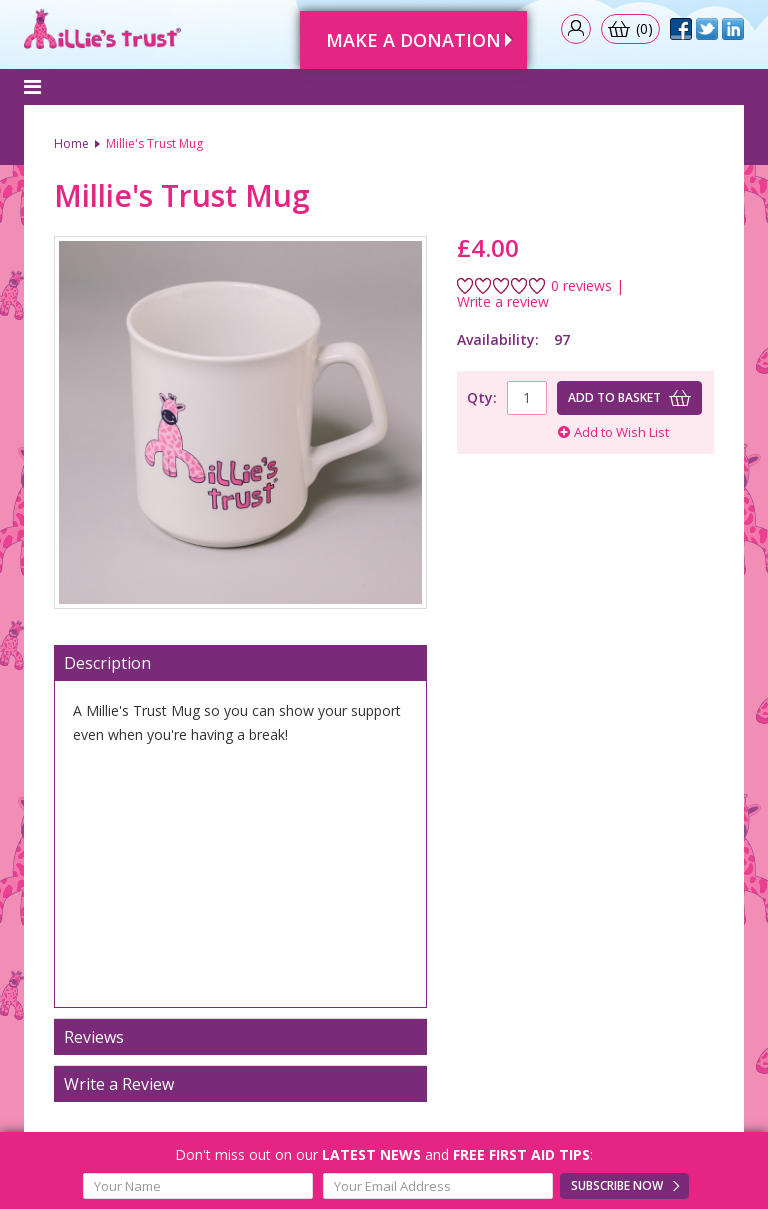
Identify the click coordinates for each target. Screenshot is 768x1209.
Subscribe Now (617, 1185)
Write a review (503, 302)
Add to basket (614, 397)
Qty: (482, 397)
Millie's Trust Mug (154, 143)
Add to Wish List (613, 432)
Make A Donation (413, 40)
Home (71, 143)
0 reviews (581, 286)
